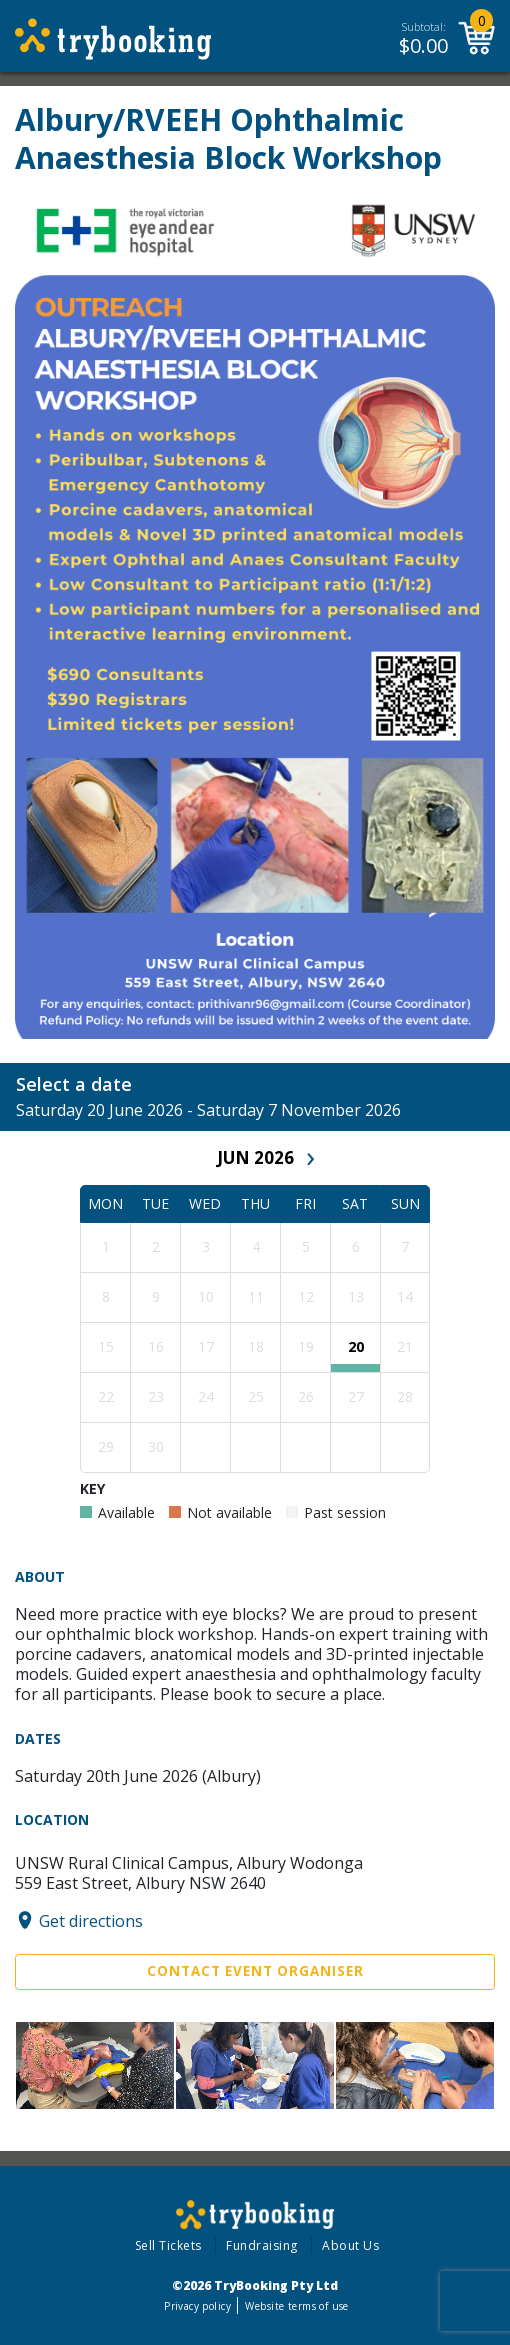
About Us (350, 2245)
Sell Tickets (168, 2245)
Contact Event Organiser (255, 1971)
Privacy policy (197, 2306)
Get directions (91, 1920)
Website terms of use (296, 2306)
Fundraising (262, 2245)
